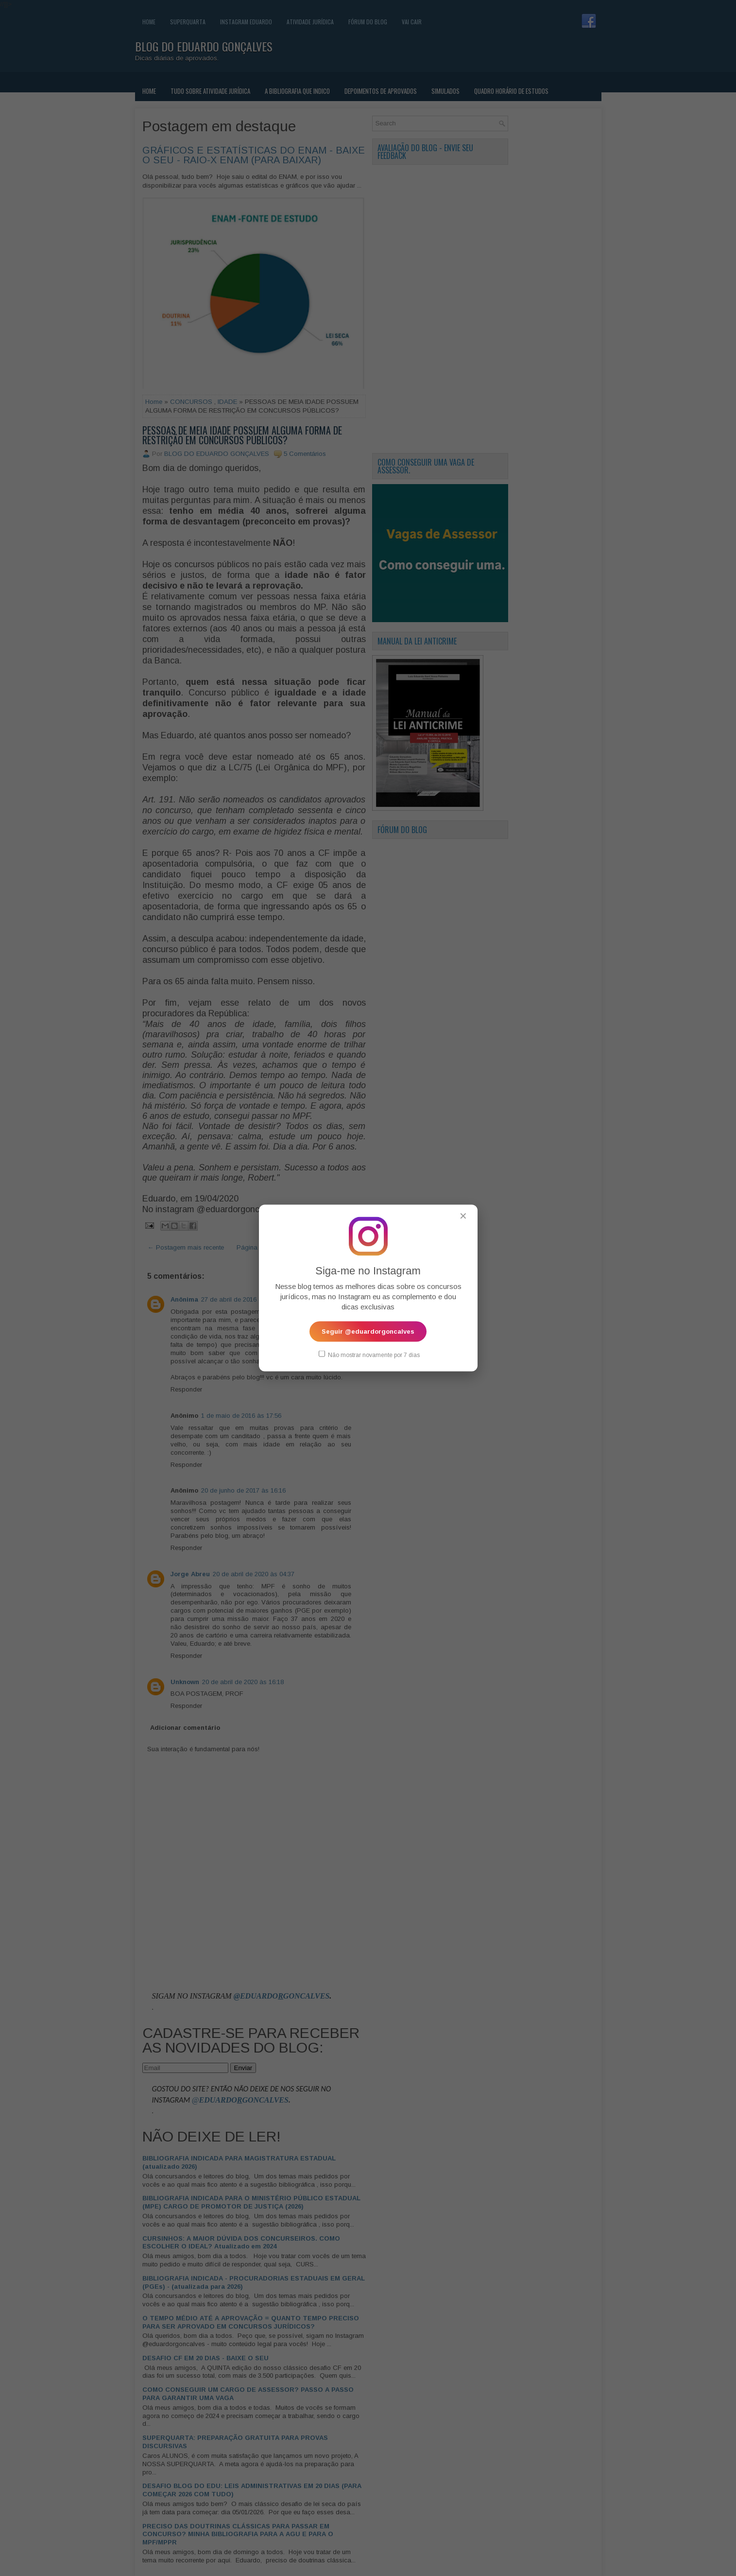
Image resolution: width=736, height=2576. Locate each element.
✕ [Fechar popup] (463, 1216)
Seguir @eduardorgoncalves (368, 1331)
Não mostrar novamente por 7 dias (369, 1354)
